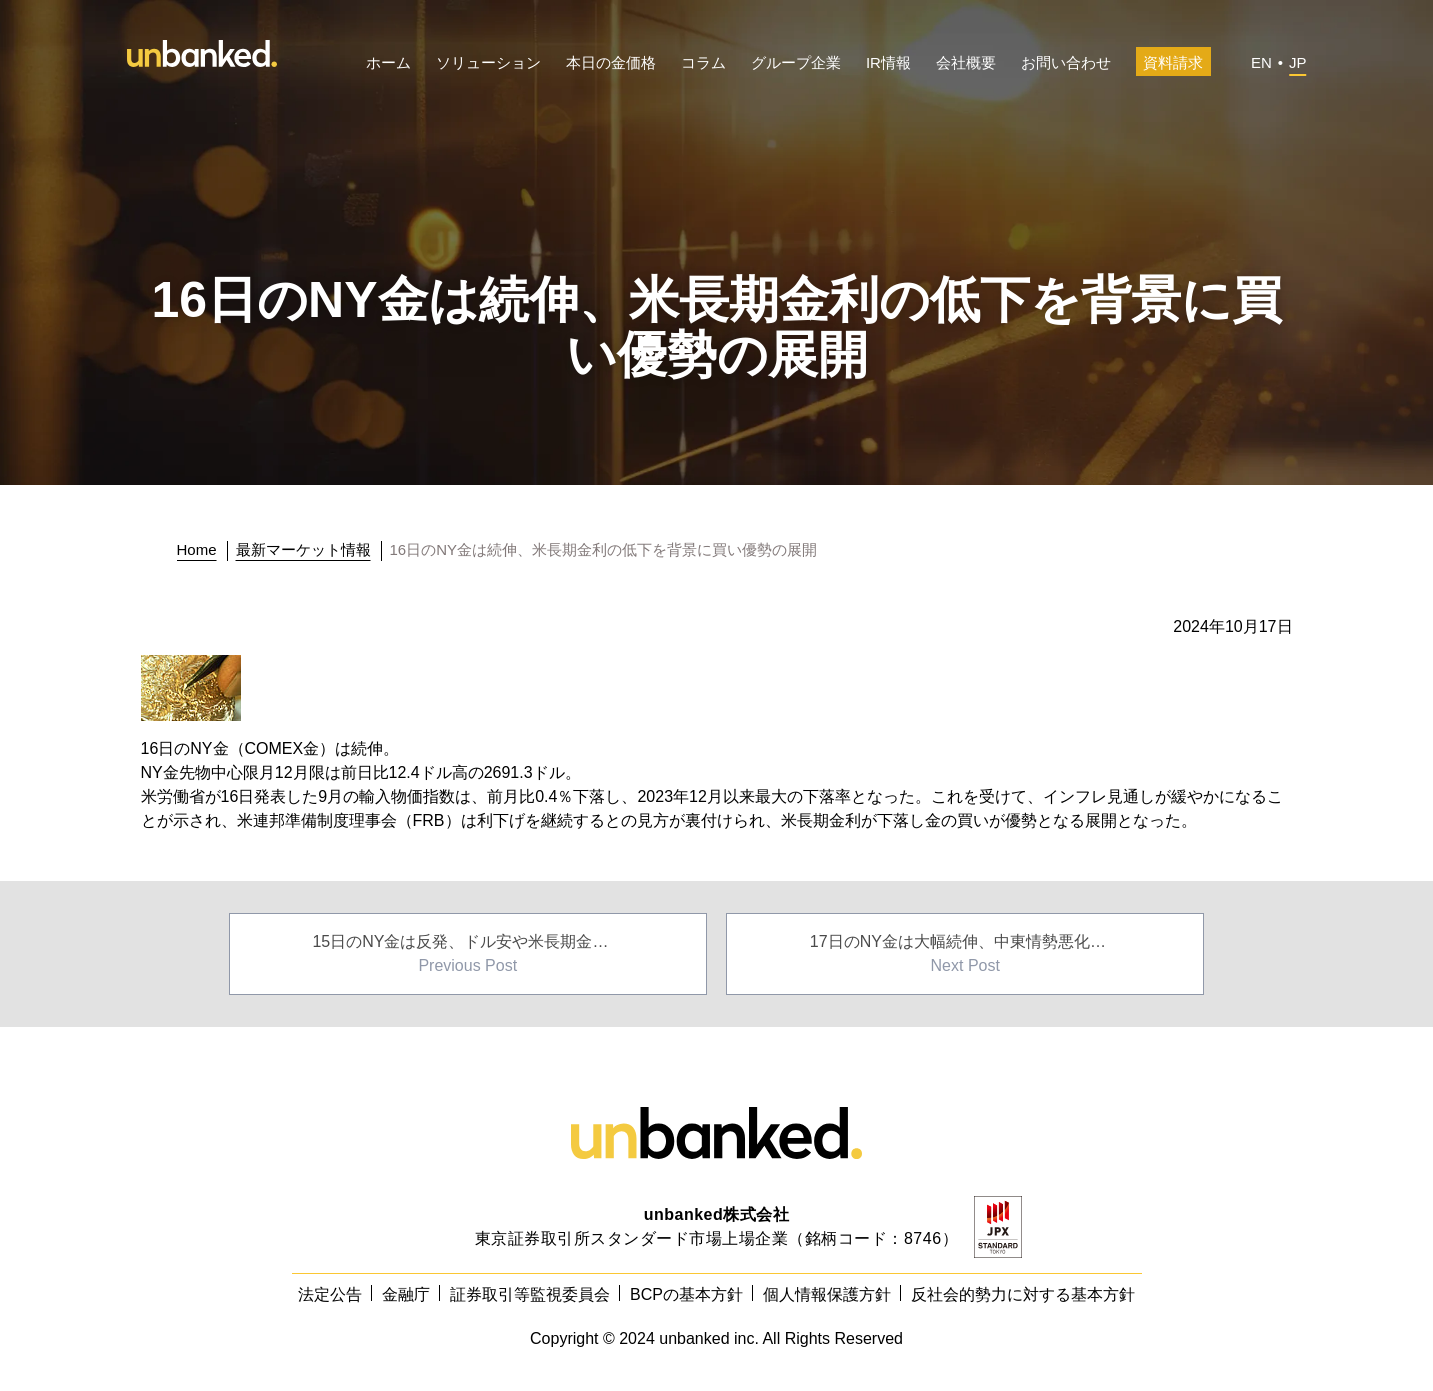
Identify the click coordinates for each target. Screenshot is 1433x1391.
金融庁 (406, 1294)
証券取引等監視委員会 (530, 1294)
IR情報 (888, 62)
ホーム (388, 62)
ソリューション (488, 62)
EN (1261, 62)
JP (1298, 62)
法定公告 (330, 1294)
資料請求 (1173, 62)
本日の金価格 (611, 62)
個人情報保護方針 (827, 1294)
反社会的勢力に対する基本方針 (1023, 1294)
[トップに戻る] (202, 550)
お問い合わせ (1066, 62)
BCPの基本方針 (686, 1294)
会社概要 (966, 62)
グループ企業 (796, 62)
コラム (703, 62)
